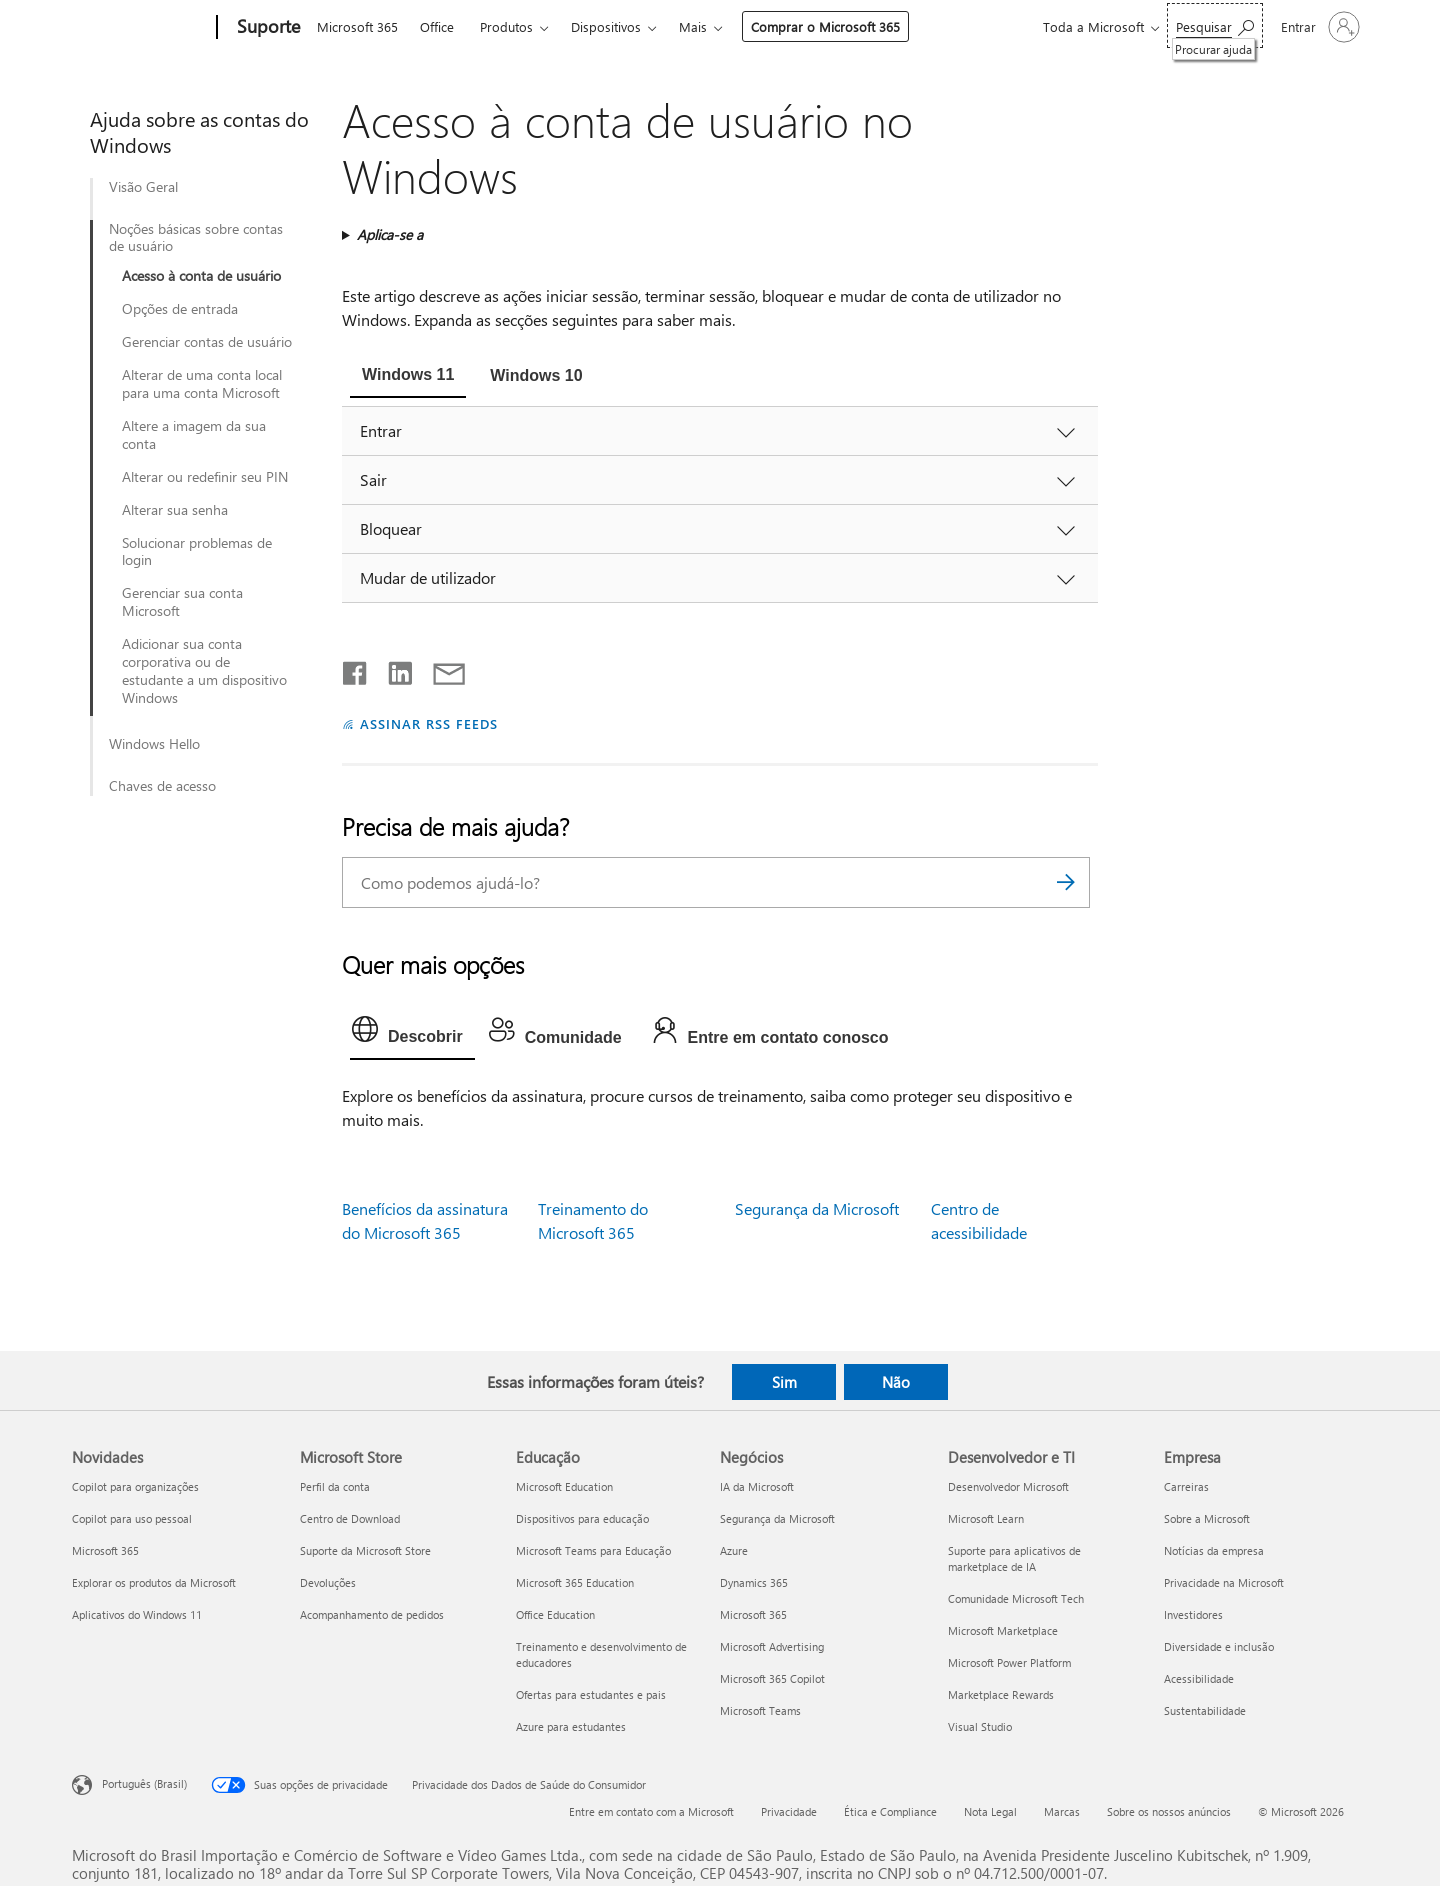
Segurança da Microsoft (817, 1208)
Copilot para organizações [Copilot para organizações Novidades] (135, 1486)
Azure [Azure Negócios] (734, 1550)
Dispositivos (606, 26)
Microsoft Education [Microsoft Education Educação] (564, 1486)
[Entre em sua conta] (1318, 27)
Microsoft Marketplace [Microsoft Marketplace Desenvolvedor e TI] (1003, 1630)
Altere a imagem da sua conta (194, 435)
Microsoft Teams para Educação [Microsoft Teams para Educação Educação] (593, 1550)
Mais (693, 26)
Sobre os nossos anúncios (1169, 1811)
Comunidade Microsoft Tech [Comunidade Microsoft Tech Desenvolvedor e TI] (1016, 1598)
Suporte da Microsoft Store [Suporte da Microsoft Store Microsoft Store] (365, 1550)
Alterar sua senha (175, 510)
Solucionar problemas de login (197, 552)
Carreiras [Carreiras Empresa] (1186, 1486)
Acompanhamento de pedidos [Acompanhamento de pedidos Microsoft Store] (372, 1614)
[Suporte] (266, 28)
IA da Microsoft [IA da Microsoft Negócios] (757, 1486)
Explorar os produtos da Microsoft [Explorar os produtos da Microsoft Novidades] (154, 1582)
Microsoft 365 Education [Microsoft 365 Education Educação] (575, 1582)
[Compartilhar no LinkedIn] (392, 669)
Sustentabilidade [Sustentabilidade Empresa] (1205, 1710)
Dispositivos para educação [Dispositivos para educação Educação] (582, 1518)
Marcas (1062, 1811)
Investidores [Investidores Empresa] (1193, 1614)
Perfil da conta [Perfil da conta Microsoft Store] (335, 1486)
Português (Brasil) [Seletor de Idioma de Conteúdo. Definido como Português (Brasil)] (144, 1783)
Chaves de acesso (162, 786)
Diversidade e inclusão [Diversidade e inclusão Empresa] (1219, 1646)
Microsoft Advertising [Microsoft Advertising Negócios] (772, 1646)
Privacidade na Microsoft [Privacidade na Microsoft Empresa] (1224, 1582)
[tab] (408, 377)
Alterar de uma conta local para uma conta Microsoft (202, 384)
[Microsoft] (140, 28)
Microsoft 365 (357, 26)
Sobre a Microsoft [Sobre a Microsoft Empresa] (1207, 1518)
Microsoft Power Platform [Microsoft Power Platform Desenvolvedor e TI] (1009, 1662)
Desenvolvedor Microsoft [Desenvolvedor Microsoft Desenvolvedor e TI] (1008, 1486)
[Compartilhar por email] (440, 669)
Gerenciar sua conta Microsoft (182, 602)
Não (896, 1382)
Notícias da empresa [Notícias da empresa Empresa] (1214, 1550)
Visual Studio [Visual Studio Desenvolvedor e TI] (980, 1726)
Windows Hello (154, 744)
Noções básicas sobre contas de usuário (196, 238)
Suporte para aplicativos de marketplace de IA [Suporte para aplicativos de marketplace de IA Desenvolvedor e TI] (1014, 1558)
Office (437, 26)
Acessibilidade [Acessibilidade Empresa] (1199, 1678)
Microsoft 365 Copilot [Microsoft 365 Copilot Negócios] (772, 1678)
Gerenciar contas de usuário (207, 342)
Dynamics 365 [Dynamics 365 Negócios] (754, 1582)
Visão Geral (143, 187)
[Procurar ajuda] (1215, 25)
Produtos (506, 26)
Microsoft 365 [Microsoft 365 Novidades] (105, 1550)
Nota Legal (990, 1811)
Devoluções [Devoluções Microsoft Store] (328, 1582)
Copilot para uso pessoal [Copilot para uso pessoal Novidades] (132, 1518)
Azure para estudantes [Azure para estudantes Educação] (571, 1726)
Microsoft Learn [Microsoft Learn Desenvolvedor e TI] (986, 1518)
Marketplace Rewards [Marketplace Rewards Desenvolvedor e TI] (1001, 1694)
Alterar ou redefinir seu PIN (205, 477)
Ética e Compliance (890, 1811)
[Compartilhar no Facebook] (356, 669)
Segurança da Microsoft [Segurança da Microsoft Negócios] (777, 1518)
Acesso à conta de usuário (201, 276)
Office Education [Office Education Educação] (555, 1614)
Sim (784, 1382)
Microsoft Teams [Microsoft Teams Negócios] (760, 1710)
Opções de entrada (180, 309)
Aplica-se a (390, 234)
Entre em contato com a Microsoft (651, 1811)
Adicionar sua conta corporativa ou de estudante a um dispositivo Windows (204, 671)
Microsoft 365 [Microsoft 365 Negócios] (753, 1614)
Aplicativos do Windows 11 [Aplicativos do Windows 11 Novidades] (137, 1614)
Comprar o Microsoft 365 (825, 26)
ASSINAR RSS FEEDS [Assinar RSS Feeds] (429, 723)
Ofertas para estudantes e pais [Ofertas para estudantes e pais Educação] (591, 1694)
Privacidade (789, 1811)
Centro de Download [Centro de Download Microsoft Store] (350, 1518)
